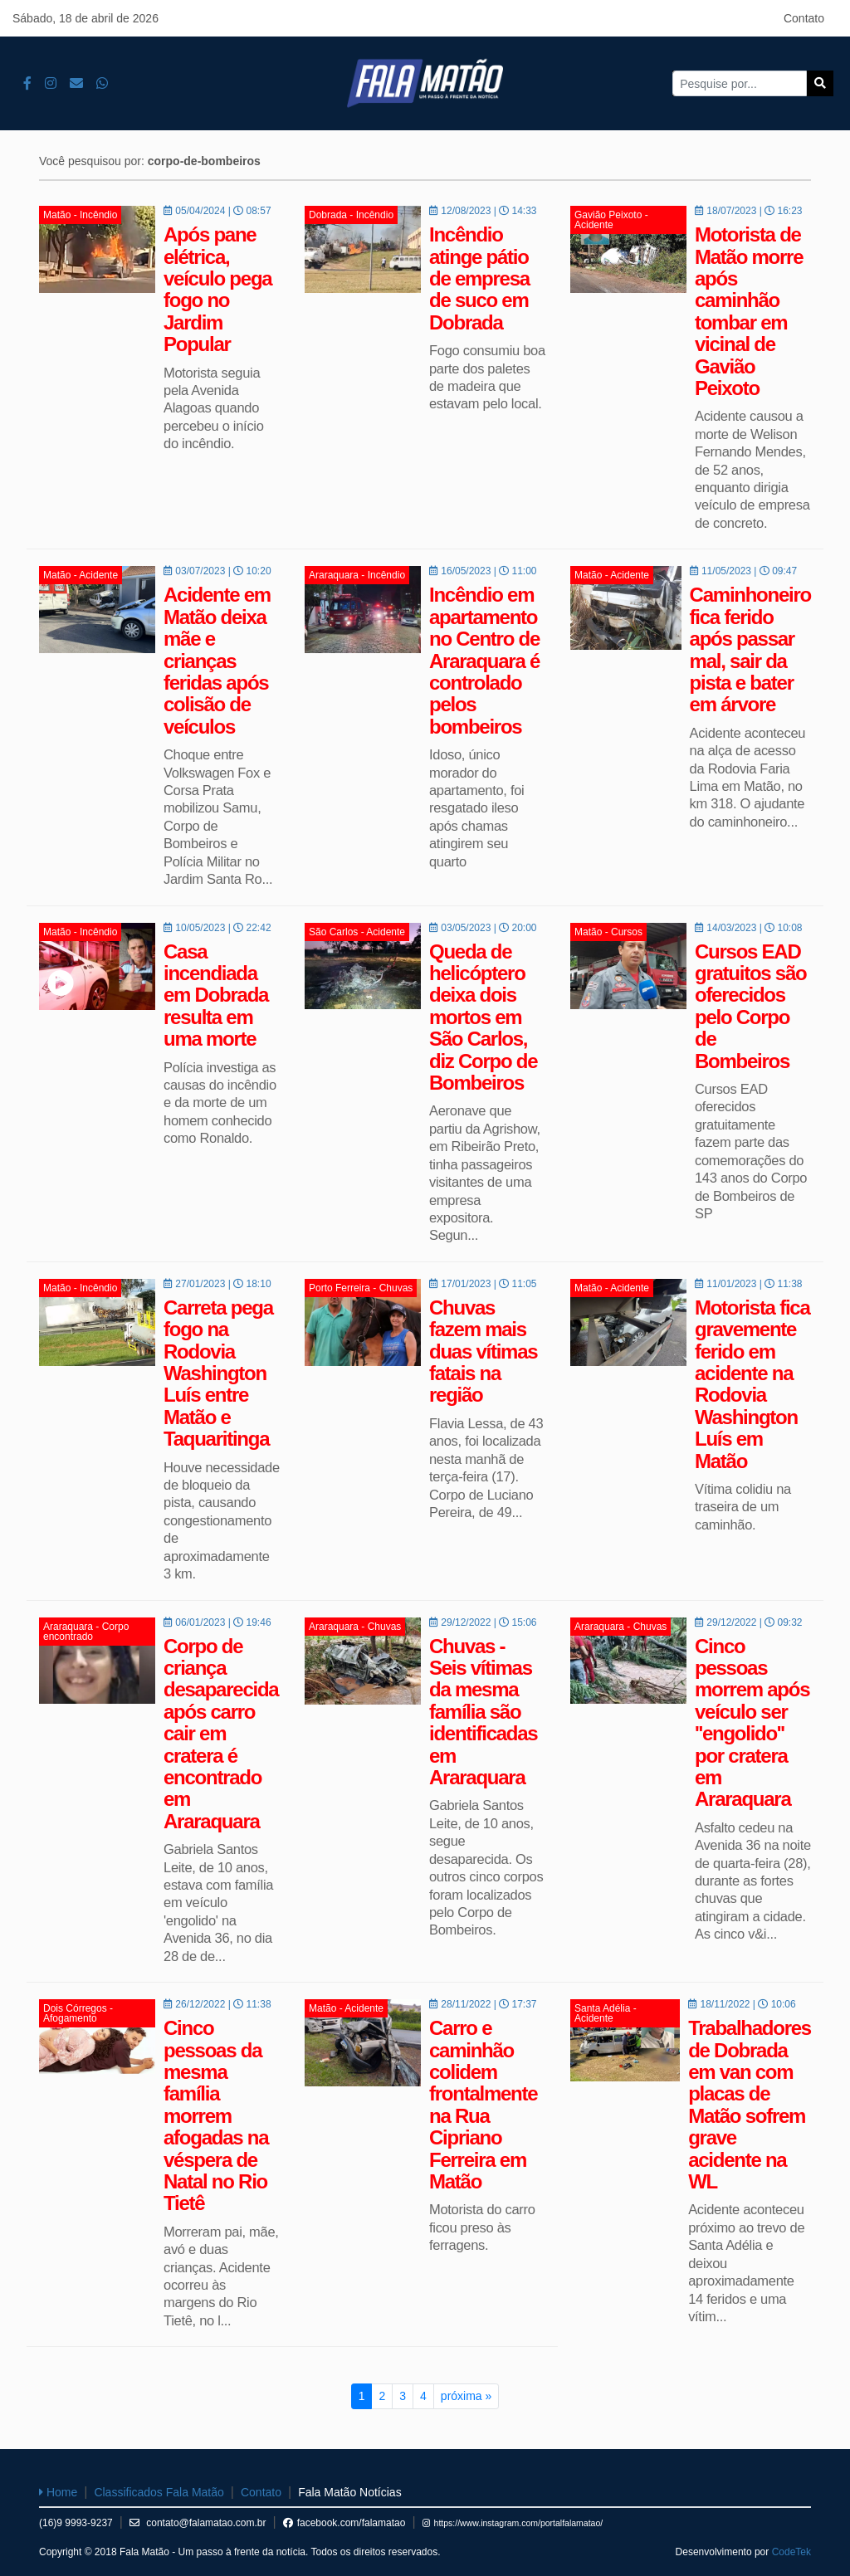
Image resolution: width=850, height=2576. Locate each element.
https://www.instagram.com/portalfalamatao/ (513, 2523)
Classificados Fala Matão (158, 2492)
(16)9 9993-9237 (76, 2523)
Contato (804, 18)
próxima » (466, 2396)
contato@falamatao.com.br (197, 2523)
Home (58, 2492)
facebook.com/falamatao (344, 2523)
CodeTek (791, 2552)
